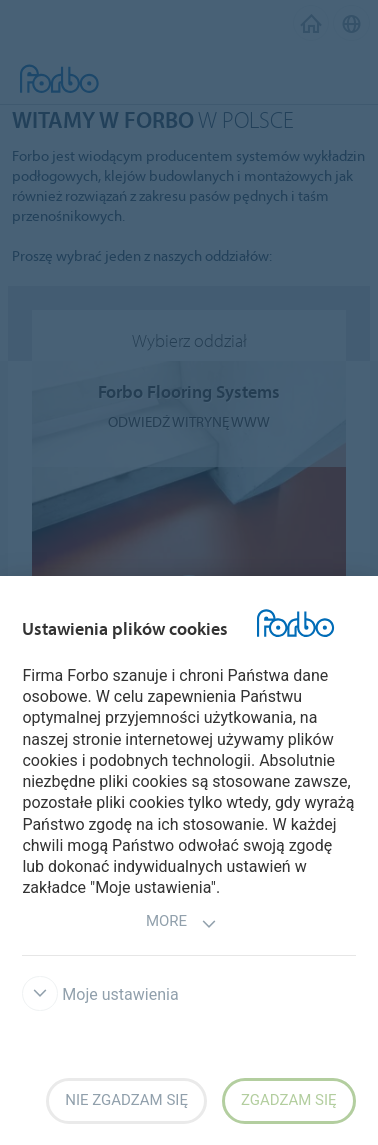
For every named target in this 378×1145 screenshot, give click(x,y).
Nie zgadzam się (126, 1100)
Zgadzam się (289, 1100)
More (181, 923)
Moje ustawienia (100, 994)
